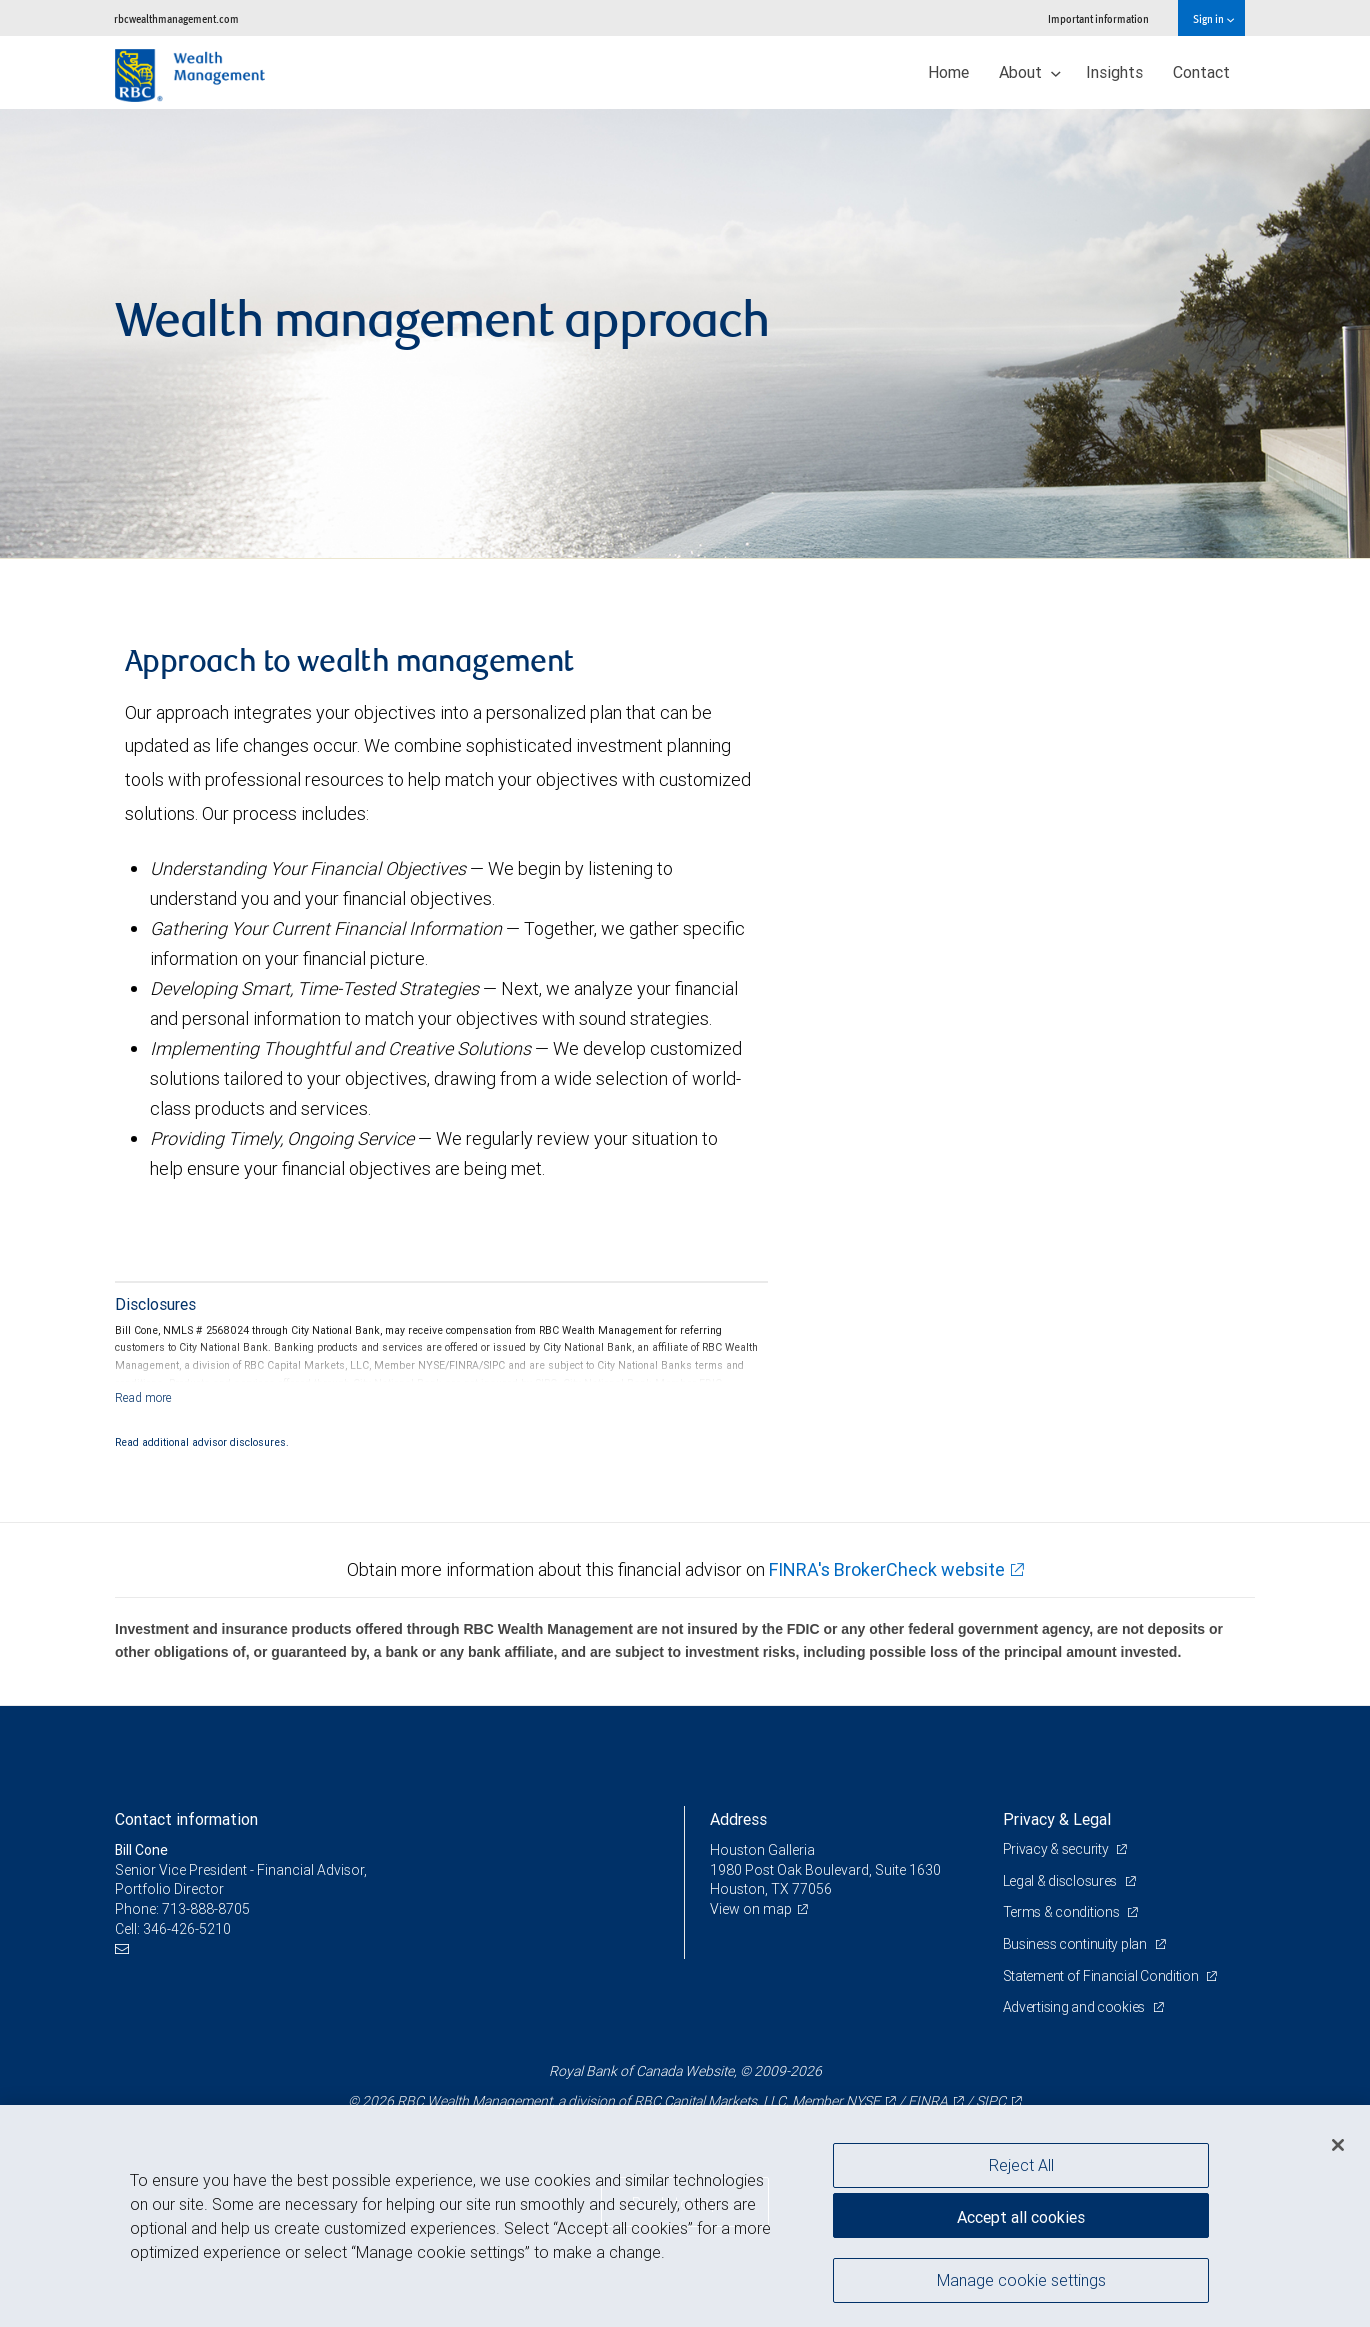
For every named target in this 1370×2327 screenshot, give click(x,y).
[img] (685, 334)
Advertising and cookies (1075, 2007)
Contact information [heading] (186, 1819)
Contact (1201, 72)
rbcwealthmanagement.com (176, 18)
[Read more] (143, 1397)
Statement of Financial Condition (1102, 1976)
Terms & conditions (1063, 1912)
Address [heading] (738, 1819)
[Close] (1338, 2145)
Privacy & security (1057, 1849)
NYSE (863, 2101)
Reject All (1021, 2165)
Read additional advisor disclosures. (202, 1442)
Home (948, 72)
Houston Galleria (762, 1850)
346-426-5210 (187, 1929)
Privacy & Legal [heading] (1057, 1819)
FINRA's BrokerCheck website (887, 1569)
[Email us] (124, 1948)
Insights (1114, 72)
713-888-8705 (206, 1909)
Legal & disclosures (1061, 1881)
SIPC (991, 2101)
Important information (1098, 18)
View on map (751, 1909)
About (1030, 72)
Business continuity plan (1076, 1944)
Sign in (1213, 18)
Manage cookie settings (1021, 2280)
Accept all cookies (1021, 2217)
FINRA (928, 2101)
